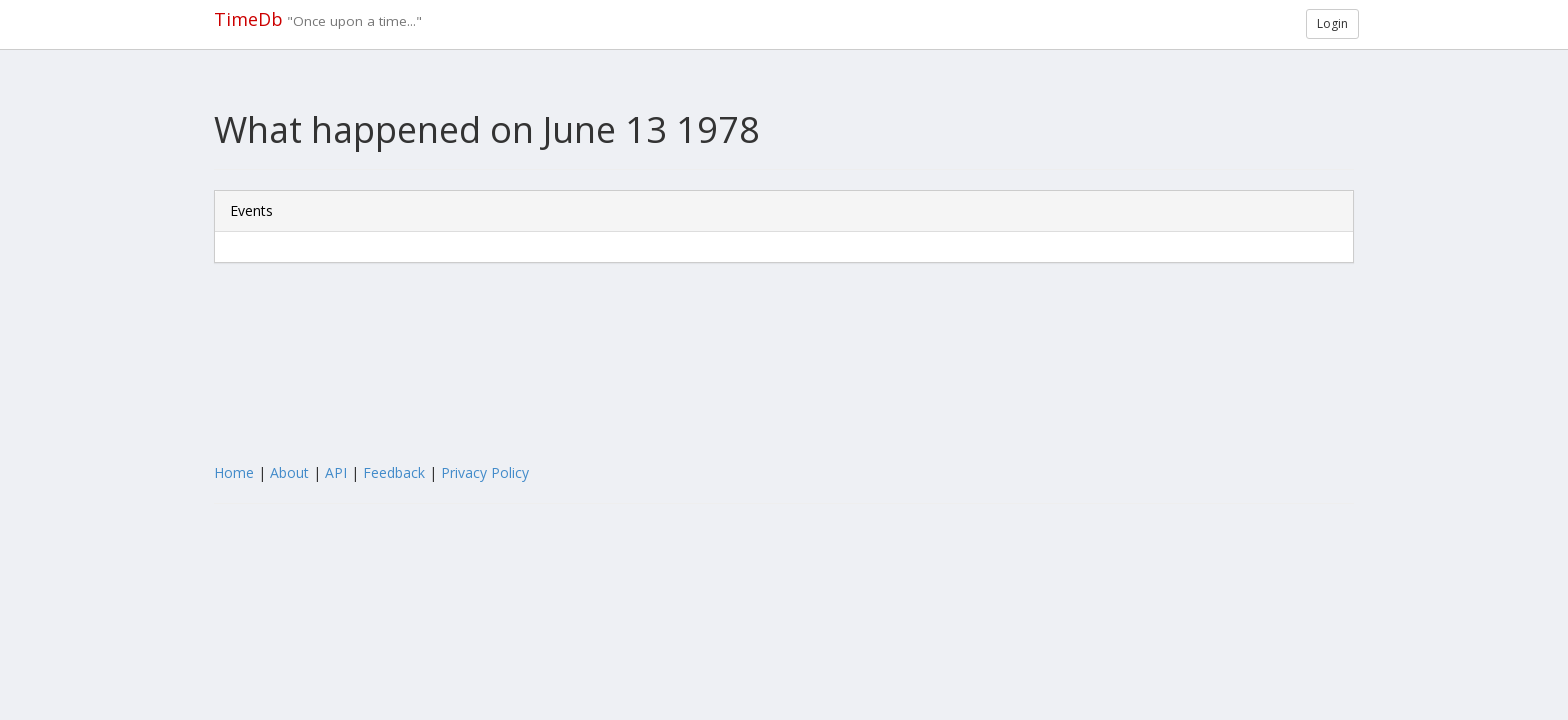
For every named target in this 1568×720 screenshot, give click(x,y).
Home (234, 472)
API (336, 472)
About (289, 472)
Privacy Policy (485, 472)
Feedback (394, 472)
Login (1332, 23)
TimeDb (248, 19)
